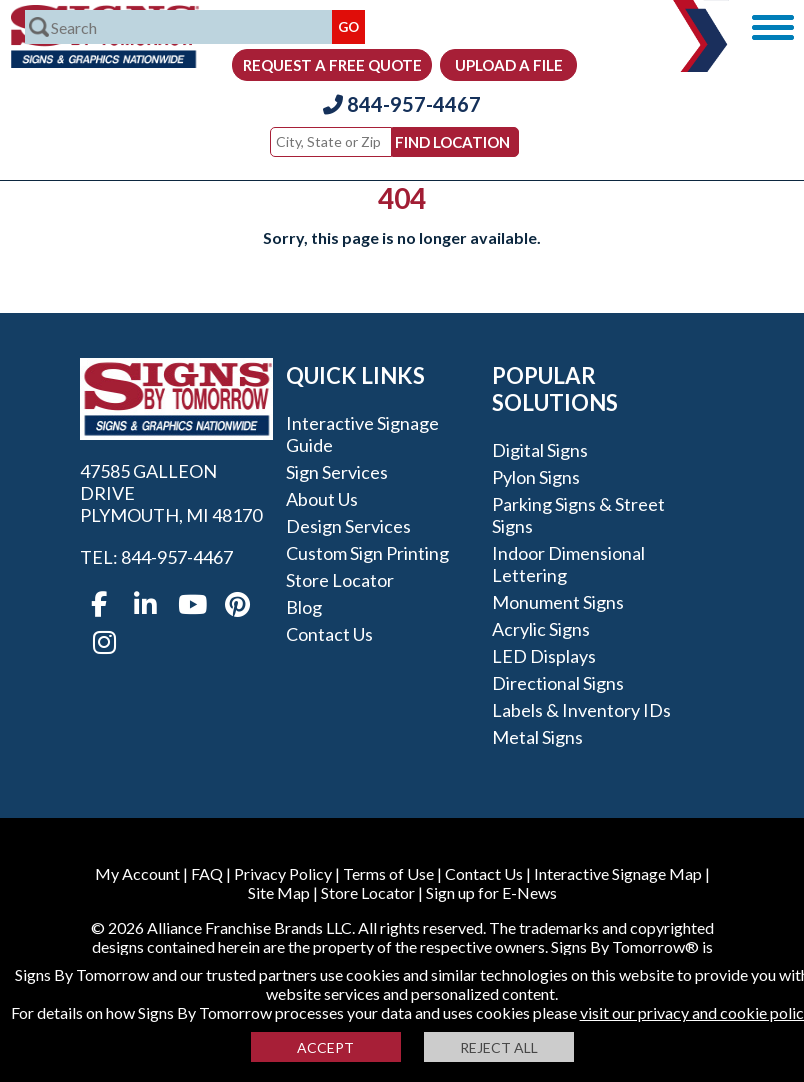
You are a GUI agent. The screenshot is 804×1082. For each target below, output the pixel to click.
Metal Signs (537, 737)
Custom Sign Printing (367, 553)
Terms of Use (388, 873)
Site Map (279, 892)
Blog (304, 607)
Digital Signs (540, 450)
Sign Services (337, 472)
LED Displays (544, 656)
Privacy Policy (283, 873)
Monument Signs (558, 602)
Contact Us (329, 634)
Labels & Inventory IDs (581, 710)
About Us (322, 499)
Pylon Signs (536, 477)
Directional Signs (558, 683)
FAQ (207, 873)
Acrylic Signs (541, 629)
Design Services (348, 526)
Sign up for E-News (491, 892)
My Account (137, 873)
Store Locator (340, 580)
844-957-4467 (402, 104)
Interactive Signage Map (618, 873)
